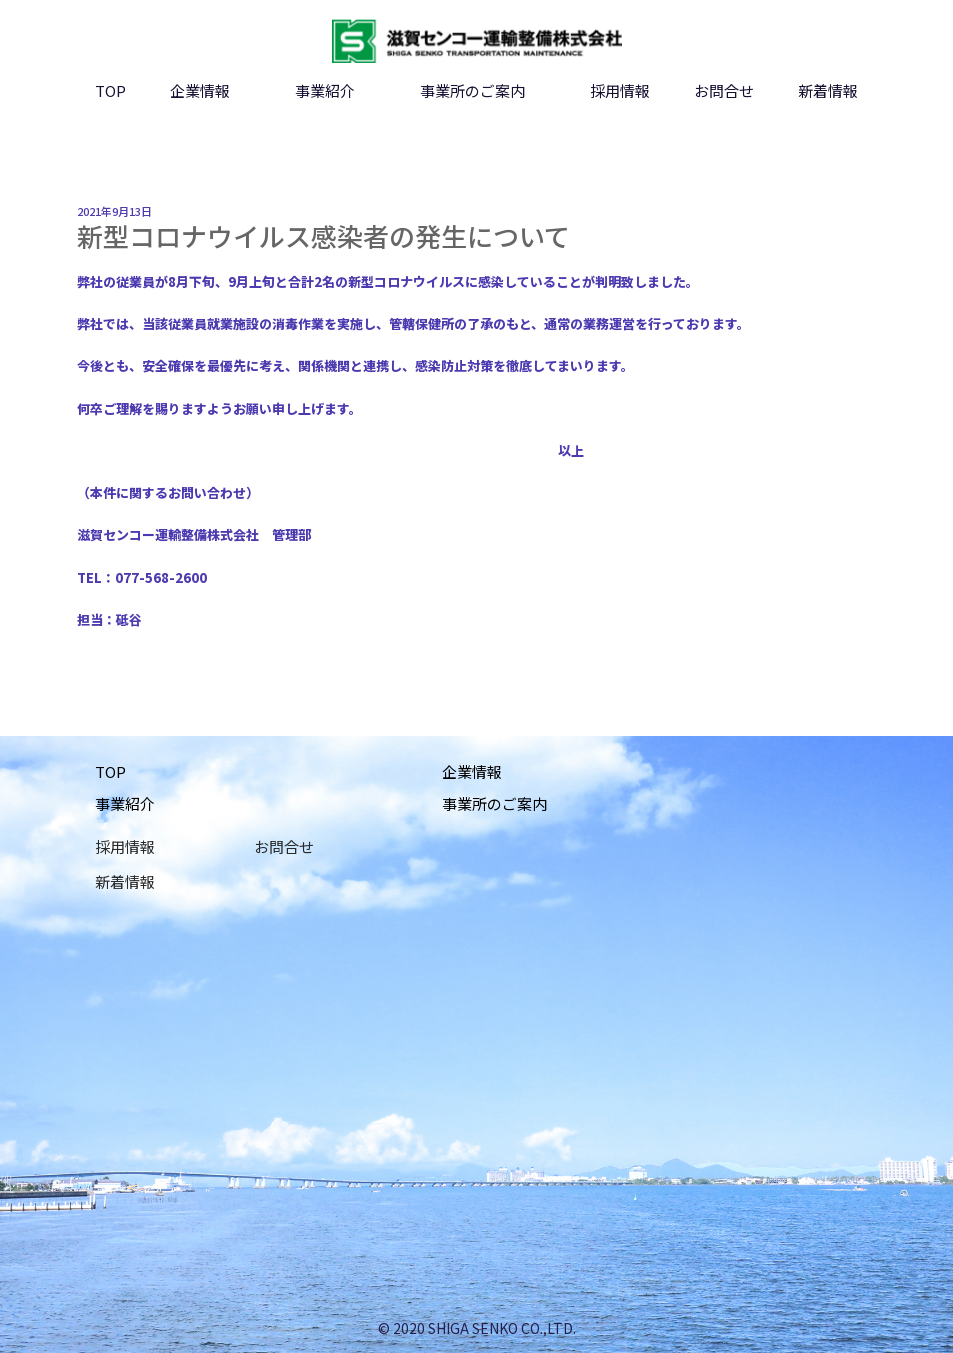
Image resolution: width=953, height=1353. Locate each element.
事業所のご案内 (472, 90)
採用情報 (620, 90)
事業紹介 (325, 90)
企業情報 (200, 90)
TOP (110, 90)
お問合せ (724, 90)
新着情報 (828, 90)
